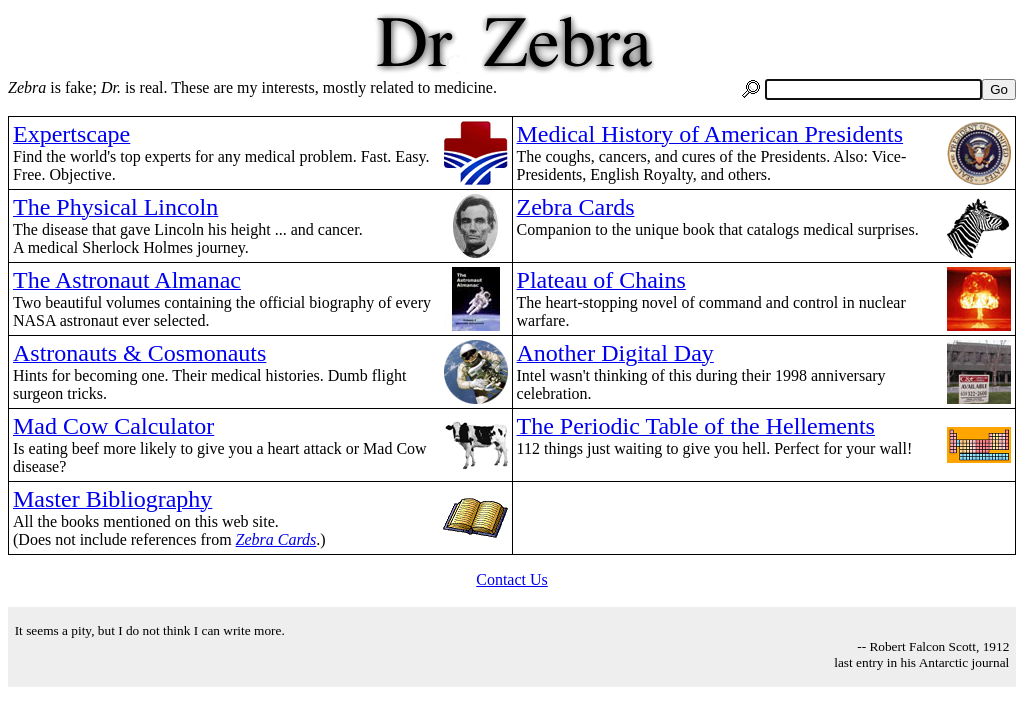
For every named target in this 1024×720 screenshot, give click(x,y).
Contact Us (512, 579)
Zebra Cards (276, 539)
